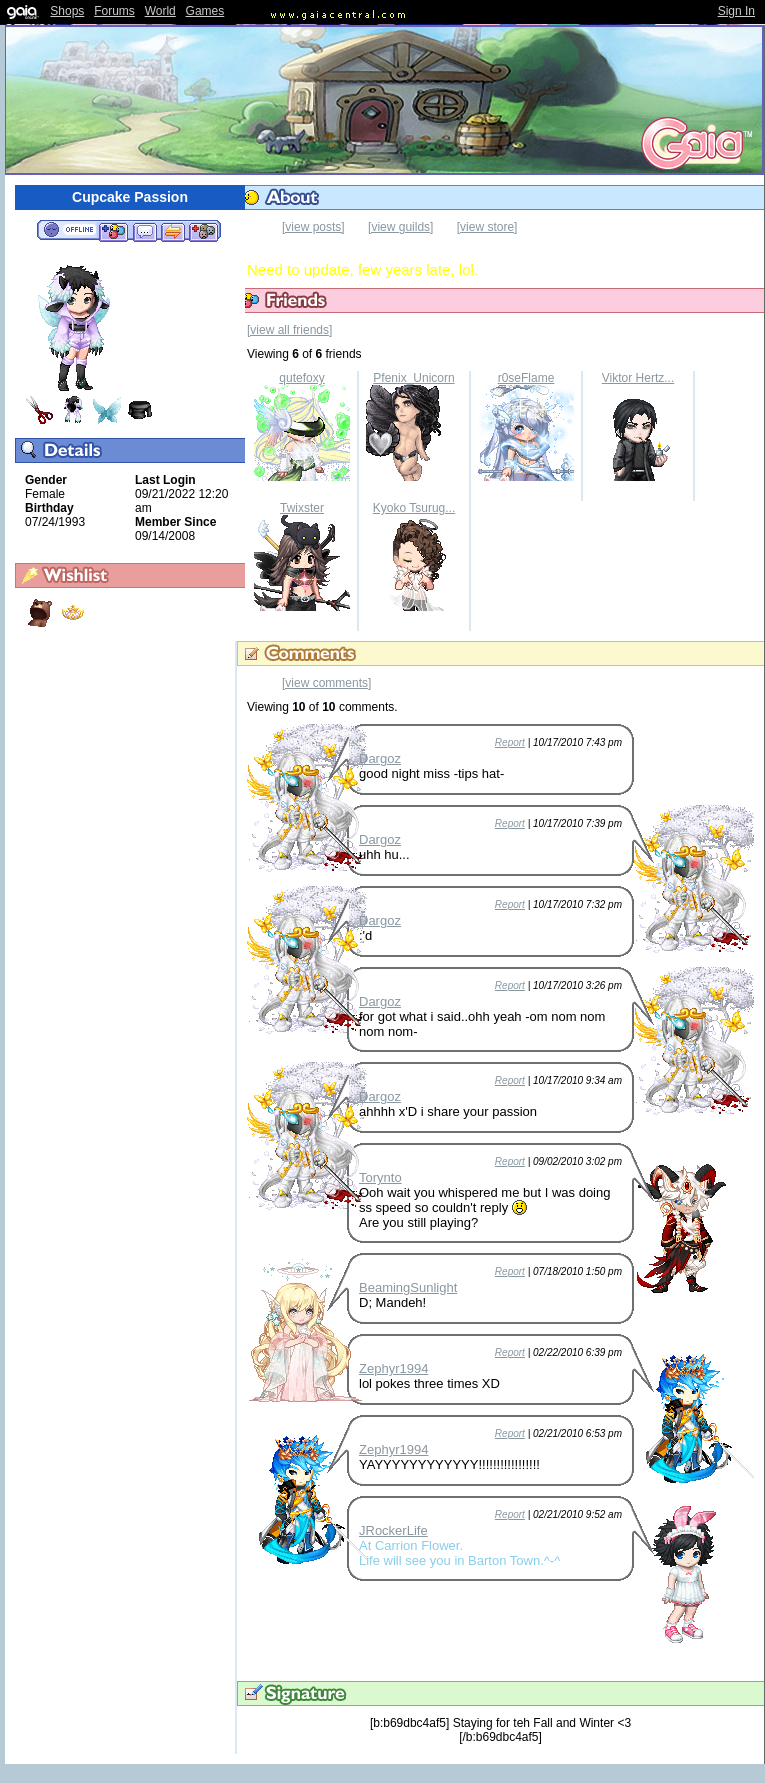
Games (205, 11)
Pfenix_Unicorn (413, 378)
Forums (114, 11)
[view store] (487, 227)
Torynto (380, 1177)
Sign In (736, 11)
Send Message (144, 231)
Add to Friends (113, 231)
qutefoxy (301, 378)
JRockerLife (393, 1530)
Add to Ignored (204, 231)
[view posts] (313, 227)
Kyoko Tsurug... (414, 508)
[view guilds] (400, 227)
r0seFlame (526, 378)
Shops (67, 11)
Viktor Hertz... (638, 378)
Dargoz (380, 758)
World (160, 11)
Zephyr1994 (393, 1368)
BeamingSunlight (408, 1287)
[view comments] (326, 683)
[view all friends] (289, 330)
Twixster (302, 508)
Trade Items (173, 231)
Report (510, 742)
